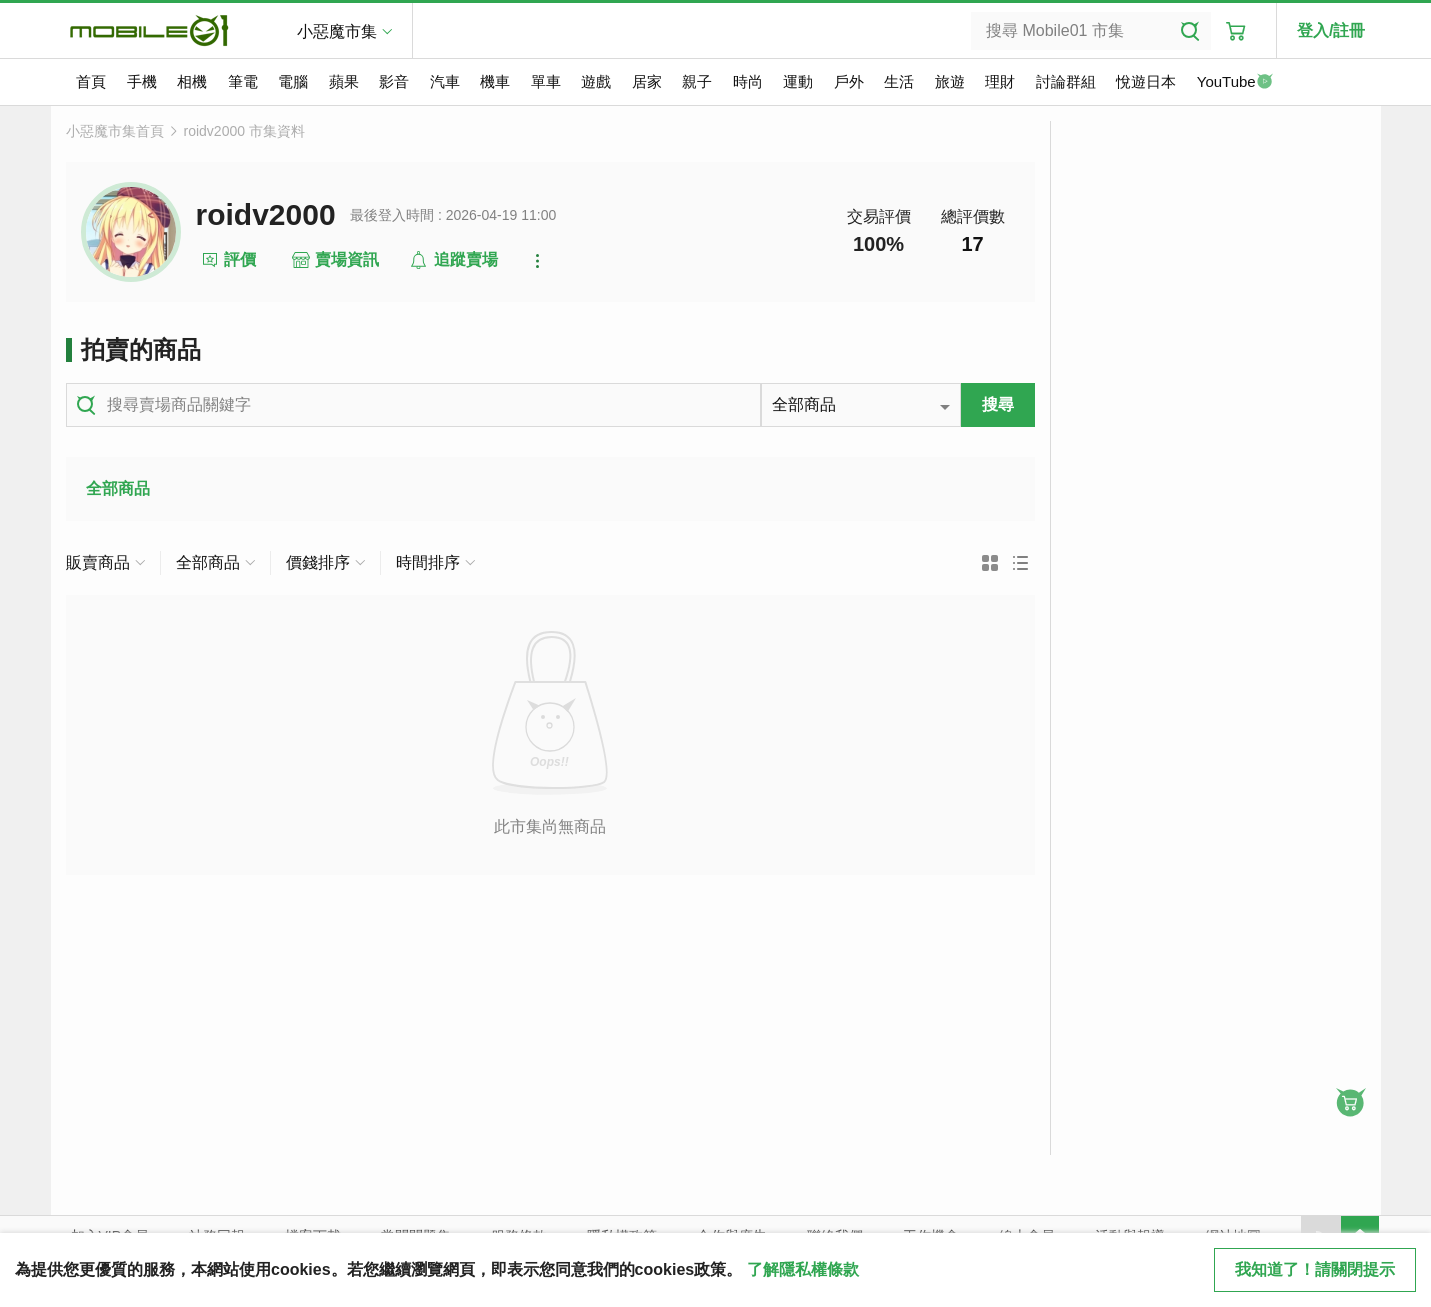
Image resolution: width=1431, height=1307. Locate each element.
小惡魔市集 (337, 31)
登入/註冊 (1331, 30)
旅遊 (950, 81)
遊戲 (596, 81)
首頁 (91, 81)
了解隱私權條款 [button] (803, 1269)
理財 (1000, 81)
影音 (394, 81)
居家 (647, 81)
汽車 (445, 81)
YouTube (1235, 83)
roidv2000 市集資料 (244, 131)
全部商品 (118, 488)
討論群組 (1066, 81)
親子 (697, 81)
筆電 (243, 81)
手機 (142, 81)
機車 (495, 81)
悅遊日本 (1146, 81)
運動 (798, 81)
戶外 (849, 81)
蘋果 (344, 81)
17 (972, 244)
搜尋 (998, 404)
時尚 (748, 81)
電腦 (293, 81)
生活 (899, 81)
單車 (546, 81)
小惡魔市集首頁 (115, 131)
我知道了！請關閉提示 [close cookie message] (1315, 1269)
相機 (192, 81)
